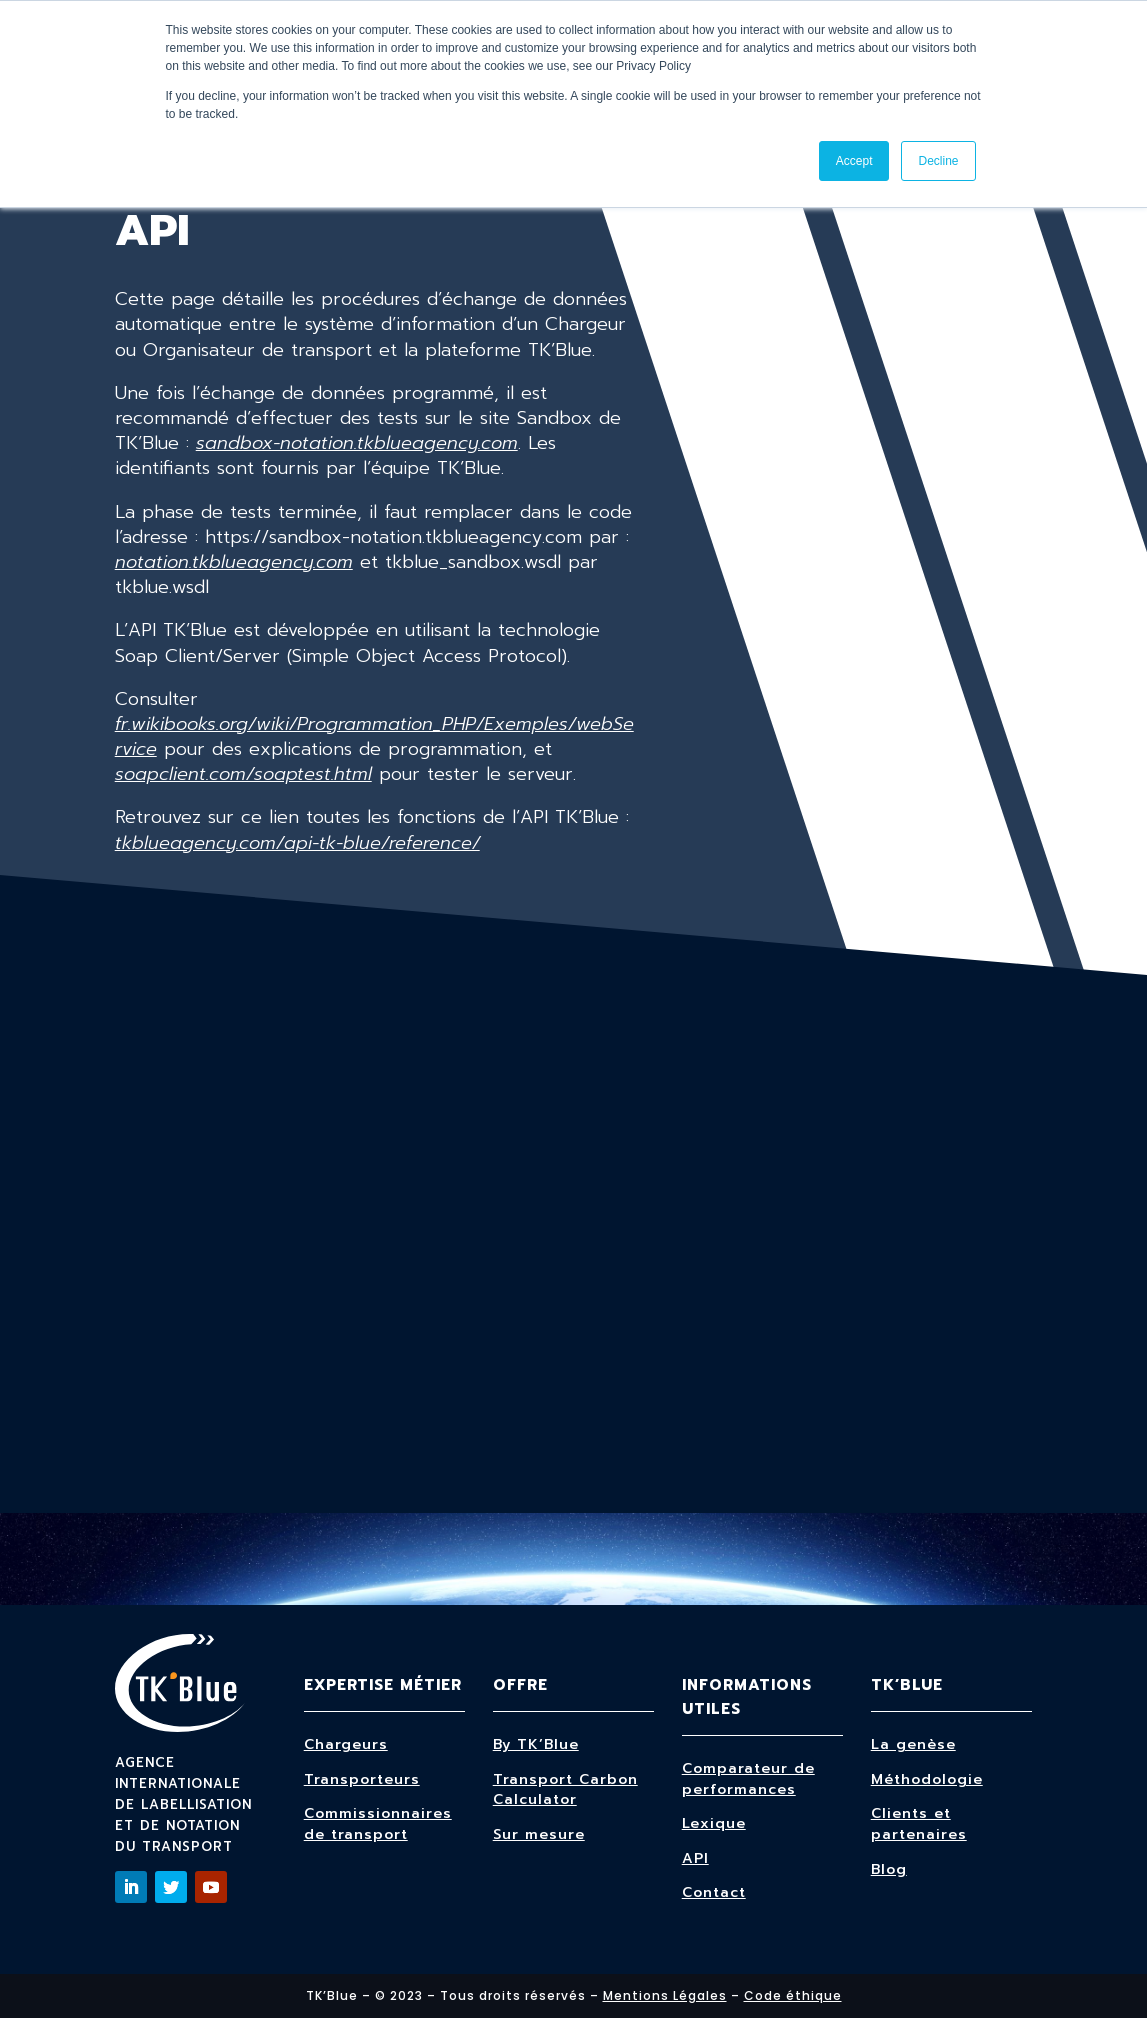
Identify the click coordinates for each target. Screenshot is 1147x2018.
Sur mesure (539, 1834)
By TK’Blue (536, 1744)
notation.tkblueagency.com (234, 562)
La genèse (913, 1744)
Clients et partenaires (919, 1824)
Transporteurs (362, 1779)
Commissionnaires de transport (378, 1824)
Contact (714, 1892)
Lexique (714, 1823)
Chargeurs (346, 1744)
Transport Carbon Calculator (565, 1790)
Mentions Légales (665, 1995)
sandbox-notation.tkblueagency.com (357, 443)
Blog (889, 1869)
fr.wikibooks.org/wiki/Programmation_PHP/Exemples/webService (374, 736)
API (695, 1858)
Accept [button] (854, 161)
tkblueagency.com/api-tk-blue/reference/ (297, 843)
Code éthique (793, 1995)
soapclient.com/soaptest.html (243, 774)
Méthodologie (927, 1779)
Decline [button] (938, 161)
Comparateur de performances (748, 1779)
